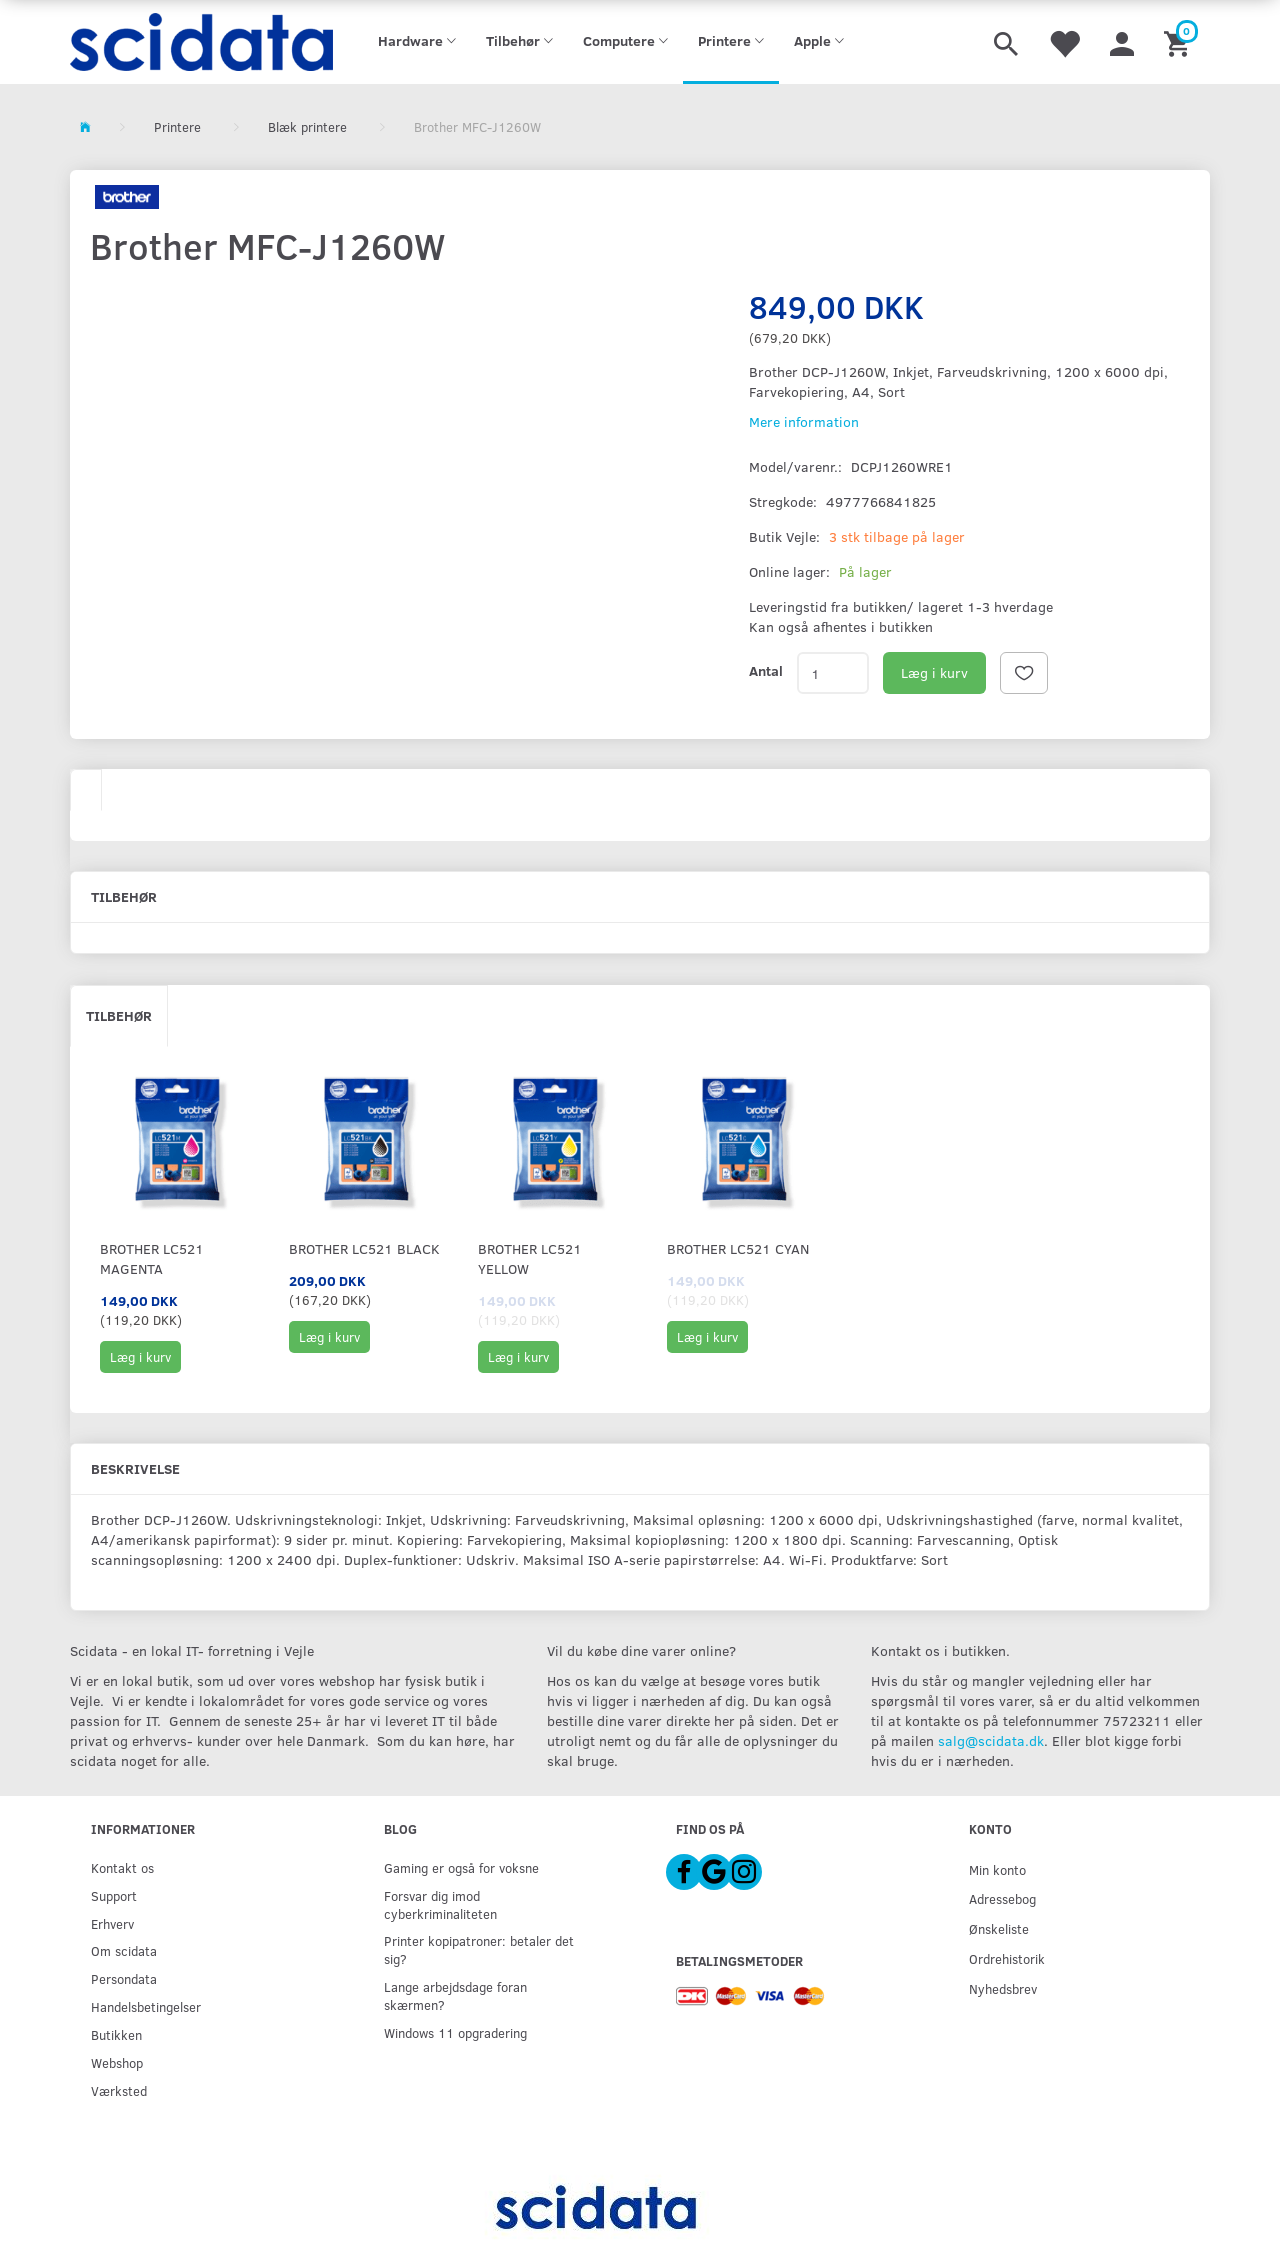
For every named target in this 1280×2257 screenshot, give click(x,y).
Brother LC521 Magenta (152, 1258)
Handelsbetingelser (146, 2006)
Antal (766, 670)
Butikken (116, 2034)
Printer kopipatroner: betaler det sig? (479, 1949)
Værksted (119, 2090)
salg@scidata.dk (991, 1740)
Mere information (804, 421)
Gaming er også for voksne (461, 1867)
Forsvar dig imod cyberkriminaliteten (440, 1904)
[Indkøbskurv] (1179, 42)
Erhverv (112, 1923)
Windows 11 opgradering (455, 2032)
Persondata (124, 1978)
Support (114, 1895)
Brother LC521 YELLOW (530, 1258)
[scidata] (201, 42)
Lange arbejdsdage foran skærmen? (455, 1995)
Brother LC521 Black (364, 1248)
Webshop (117, 2062)
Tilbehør (119, 1015)
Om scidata (124, 1950)
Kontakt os (122, 1867)
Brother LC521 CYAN (738, 1248)
